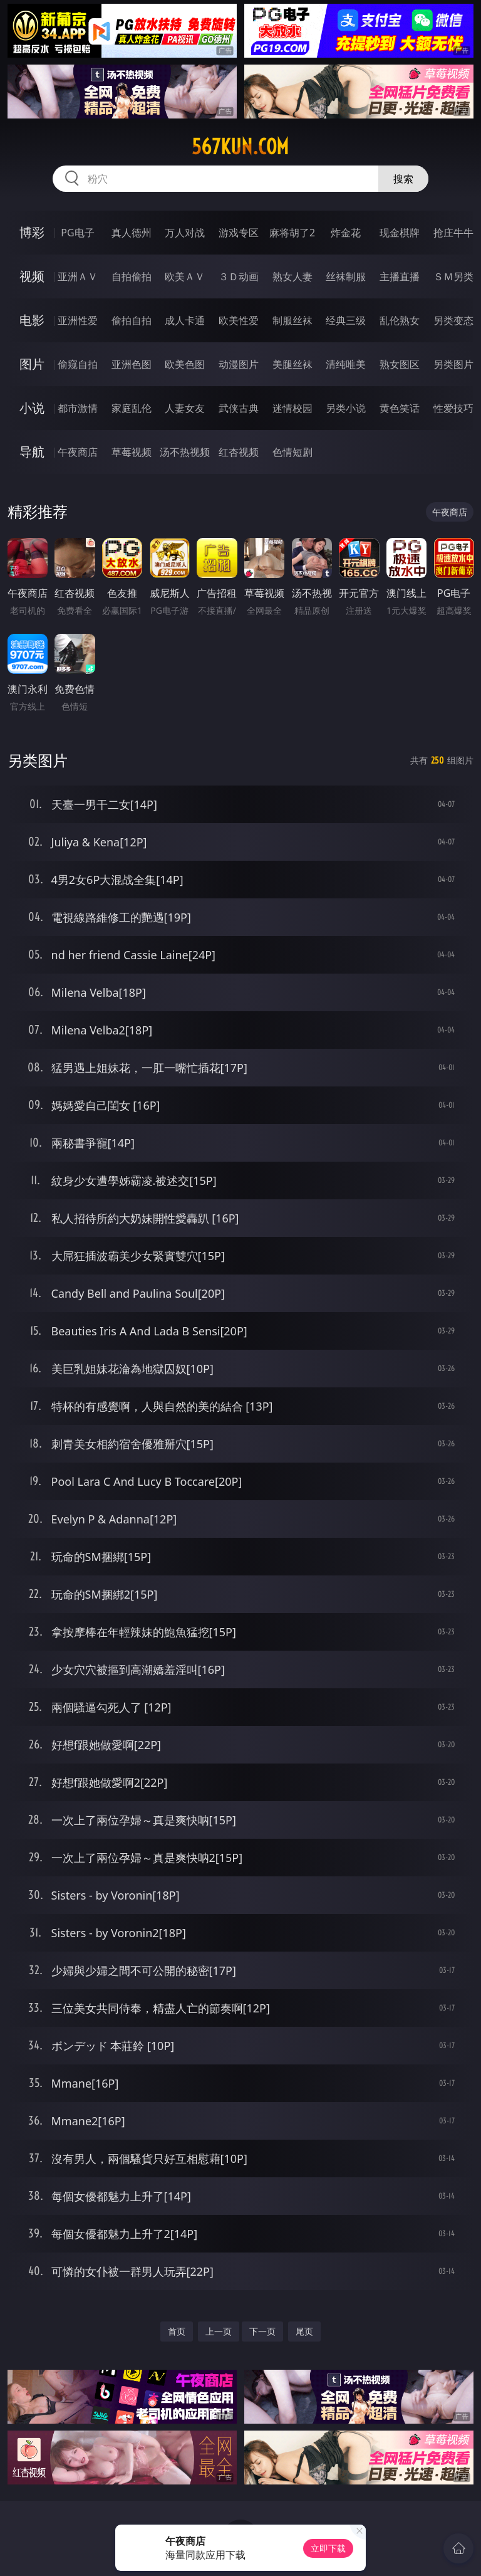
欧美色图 (185, 364)
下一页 (262, 2331)
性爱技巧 (453, 408)
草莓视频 (131, 452)
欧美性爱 (239, 320)
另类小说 (346, 408)
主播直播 (400, 276)
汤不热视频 (185, 452)
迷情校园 (292, 408)
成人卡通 (185, 320)
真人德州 (131, 232)
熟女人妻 (292, 276)
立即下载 (328, 2548)
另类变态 (453, 320)
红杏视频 (239, 452)
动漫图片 (239, 364)
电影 (31, 320)
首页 (176, 2331)
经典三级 (346, 320)
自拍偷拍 (131, 276)
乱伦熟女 (400, 320)
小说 (31, 407)
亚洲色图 (131, 364)
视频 (31, 276)
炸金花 (346, 232)
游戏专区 (239, 232)
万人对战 (185, 232)
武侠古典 (239, 408)
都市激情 (78, 408)
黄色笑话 (400, 408)
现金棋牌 (400, 232)
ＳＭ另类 (453, 276)
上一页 (218, 2331)
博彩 (31, 232)
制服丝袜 (292, 320)
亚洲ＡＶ (78, 276)
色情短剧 (292, 452)
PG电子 (77, 232)
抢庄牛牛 (453, 232)
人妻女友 (185, 408)
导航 (31, 451)
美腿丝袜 (292, 364)
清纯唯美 (346, 364)
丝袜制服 (346, 276)
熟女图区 (400, 364)
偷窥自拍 (78, 364)
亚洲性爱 (78, 320)
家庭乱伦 (131, 408)
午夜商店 (78, 452)
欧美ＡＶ (185, 276)
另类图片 (453, 364)
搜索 (403, 179)
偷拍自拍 (131, 320)
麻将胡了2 (292, 232)
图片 (31, 363)
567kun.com (240, 146)
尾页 (304, 2331)
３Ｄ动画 (239, 276)
